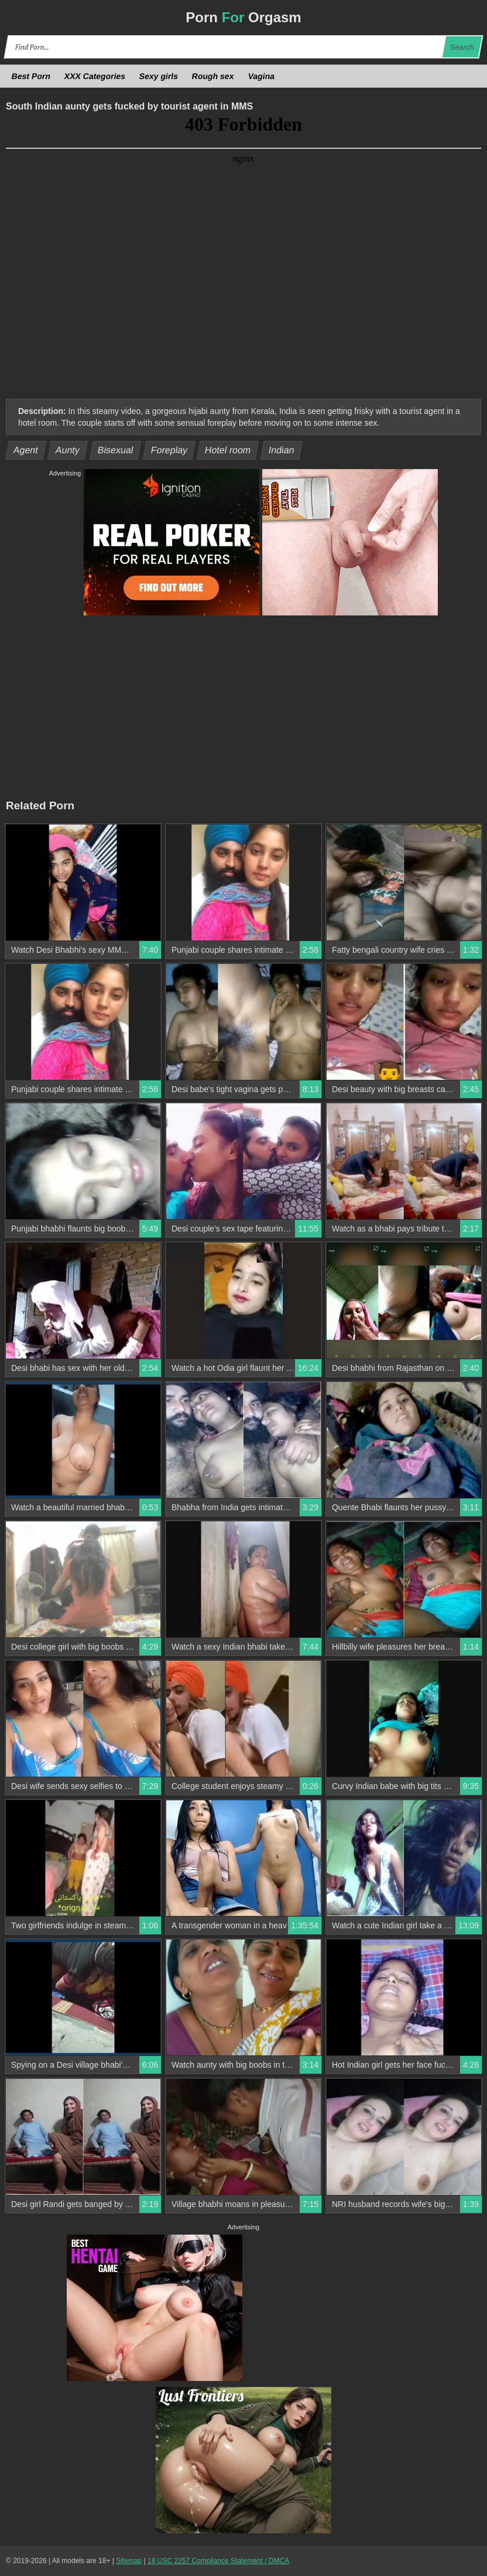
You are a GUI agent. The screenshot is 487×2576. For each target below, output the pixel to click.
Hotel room (228, 450)
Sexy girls (159, 76)
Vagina (261, 76)
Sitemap (129, 2561)
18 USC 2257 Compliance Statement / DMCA (218, 2561)
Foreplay (169, 450)
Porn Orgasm (243, 17)
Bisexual (115, 450)
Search (462, 47)
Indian (282, 450)
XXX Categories (95, 76)
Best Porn (31, 76)
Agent (26, 450)
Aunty (68, 450)
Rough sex (213, 76)
